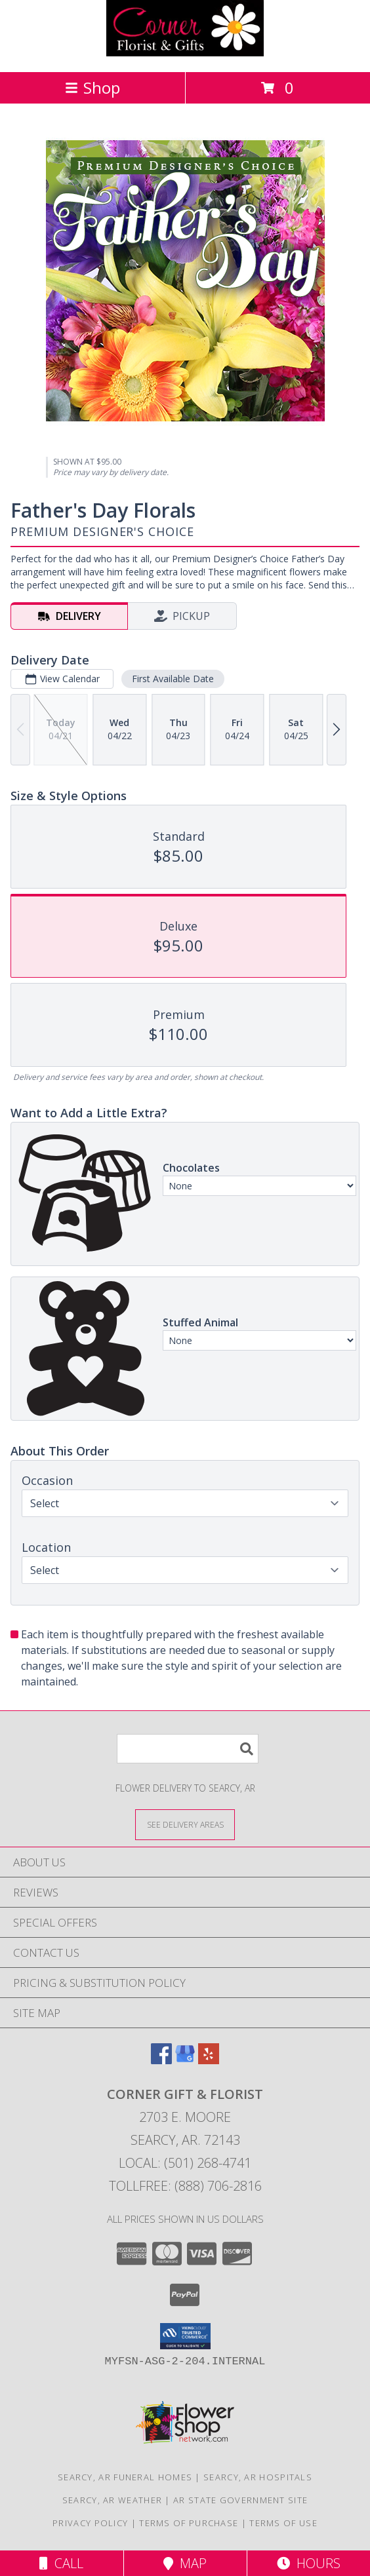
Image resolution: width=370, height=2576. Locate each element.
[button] (185, 2336)
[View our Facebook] (161, 2059)
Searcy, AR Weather (112, 2500)
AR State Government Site (240, 2500)
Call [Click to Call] (61, 2563)
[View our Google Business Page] (185, 2059)
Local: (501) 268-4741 (185, 2163)
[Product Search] (187, 1748)
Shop (92, 87)
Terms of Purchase (188, 2523)
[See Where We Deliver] (185, 1824)
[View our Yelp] (208, 2059)
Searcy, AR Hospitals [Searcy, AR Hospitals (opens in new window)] (257, 2477)
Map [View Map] (185, 2563)
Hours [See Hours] (308, 2563)
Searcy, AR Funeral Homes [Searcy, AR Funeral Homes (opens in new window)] (125, 2477)
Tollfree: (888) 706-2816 (185, 2186)
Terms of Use (283, 2523)
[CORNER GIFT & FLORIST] (185, 53)
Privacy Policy (90, 2523)
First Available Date (173, 678)
